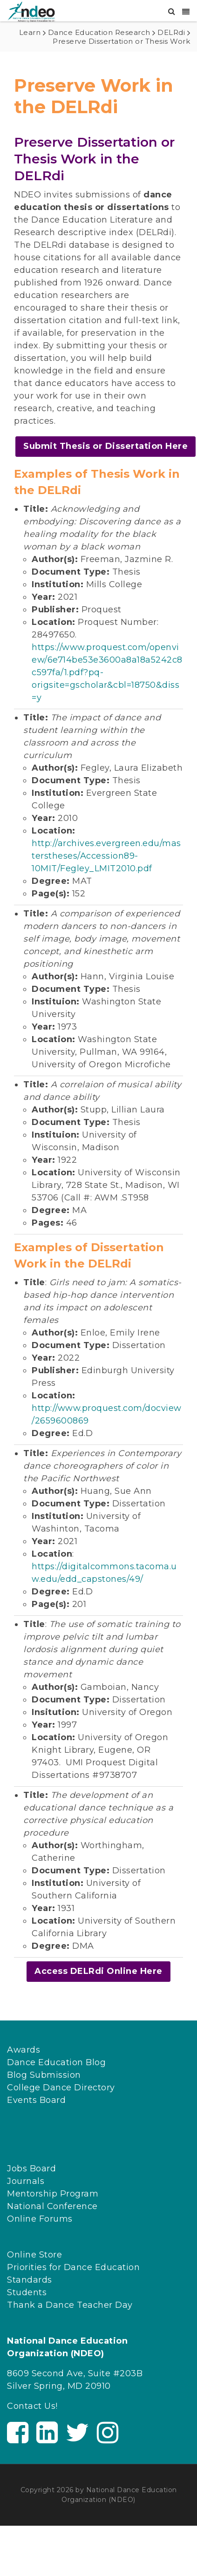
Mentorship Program (52, 2194)
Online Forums (40, 2219)
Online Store (34, 2255)
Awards (23, 2050)
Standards (29, 2280)
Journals (25, 2181)
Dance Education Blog (56, 2062)
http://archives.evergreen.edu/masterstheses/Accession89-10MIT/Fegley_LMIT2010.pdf (106, 856)
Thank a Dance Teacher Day (70, 2305)
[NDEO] (31, 11)
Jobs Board (31, 2168)
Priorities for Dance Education (73, 2267)
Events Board (36, 2100)
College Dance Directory (61, 2087)
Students (27, 2292)
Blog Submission (44, 2075)
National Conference (52, 2206)
